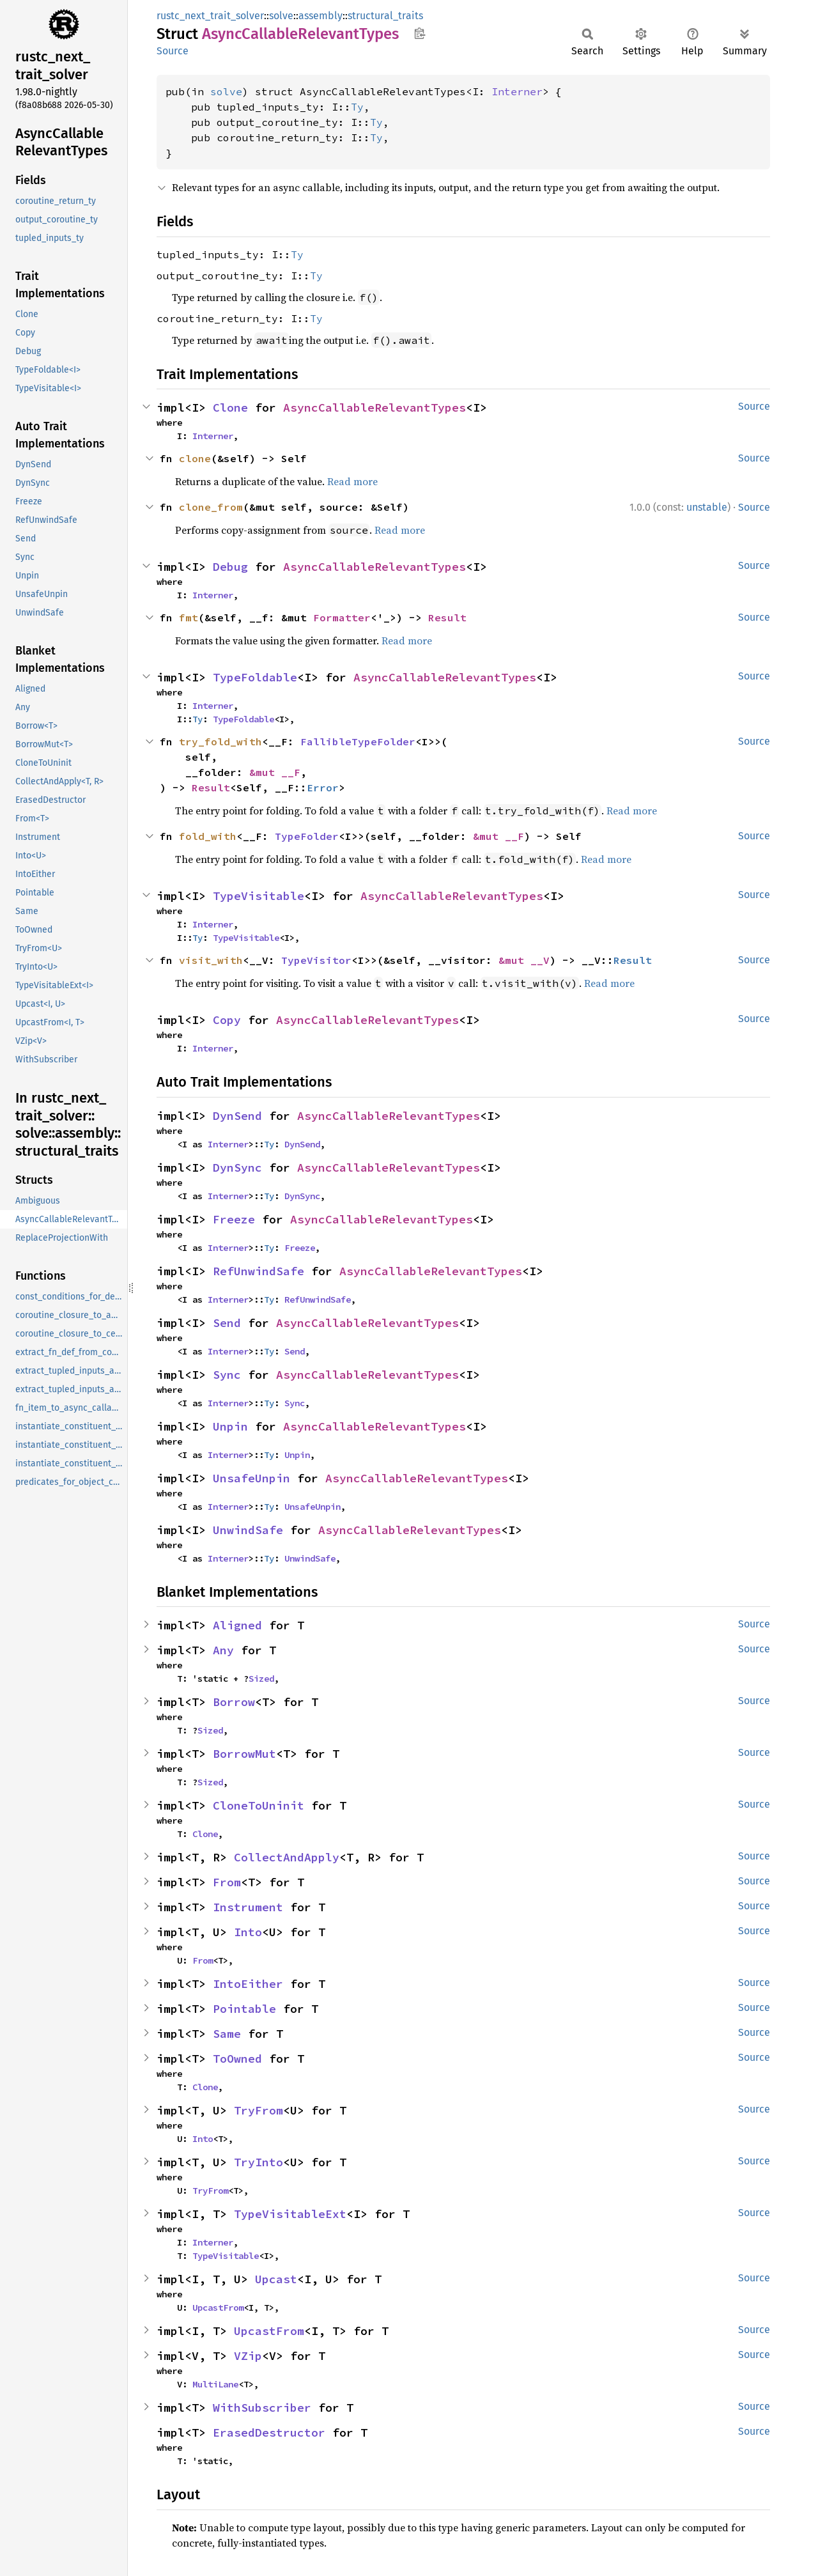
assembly (320, 16)
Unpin (230, 1426)
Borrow (234, 1702)
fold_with (207, 836)
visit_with (211, 960)
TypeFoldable (255, 677)
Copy (227, 1020)
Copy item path (419, 33)
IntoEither (248, 1983)
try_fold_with (220, 741)
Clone (230, 407)
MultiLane (215, 2384)
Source (173, 51)
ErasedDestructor (269, 2432)
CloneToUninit (258, 1805)
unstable (706, 507)
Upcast (276, 2279)
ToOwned (237, 2058)
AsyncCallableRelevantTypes (374, 407)
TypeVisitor (316, 960)
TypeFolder (307, 836)
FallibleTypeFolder (357, 741)
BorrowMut (244, 1753)
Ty (357, 106)
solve (281, 16)
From (227, 1882)
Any (223, 1650)
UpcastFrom (217, 2307)
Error (323, 787)
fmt (188, 617)
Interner (517, 91)
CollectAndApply (286, 1857)
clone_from (211, 506)
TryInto (258, 2162)
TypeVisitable (258, 895)
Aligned (237, 1625)
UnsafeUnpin (251, 1478)
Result (447, 617)
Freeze (234, 1219)
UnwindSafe (248, 1530)
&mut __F (274, 772)
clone (195, 458)
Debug (230, 566)
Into (248, 1932)
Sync (227, 1374)
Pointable (244, 2008)
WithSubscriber (262, 2407)
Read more (352, 481)
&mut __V (524, 960)
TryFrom (258, 2110)
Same (227, 2033)
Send (227, 1322)
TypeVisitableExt (290, 2214)
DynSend (237, 1115)
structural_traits (385, 16)
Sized (261, 1678)
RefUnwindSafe (258, 1271)
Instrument (248, 1907)
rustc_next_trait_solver (210, 16)
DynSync (237, 1167)
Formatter (342, 617)
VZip (248, 2355)
